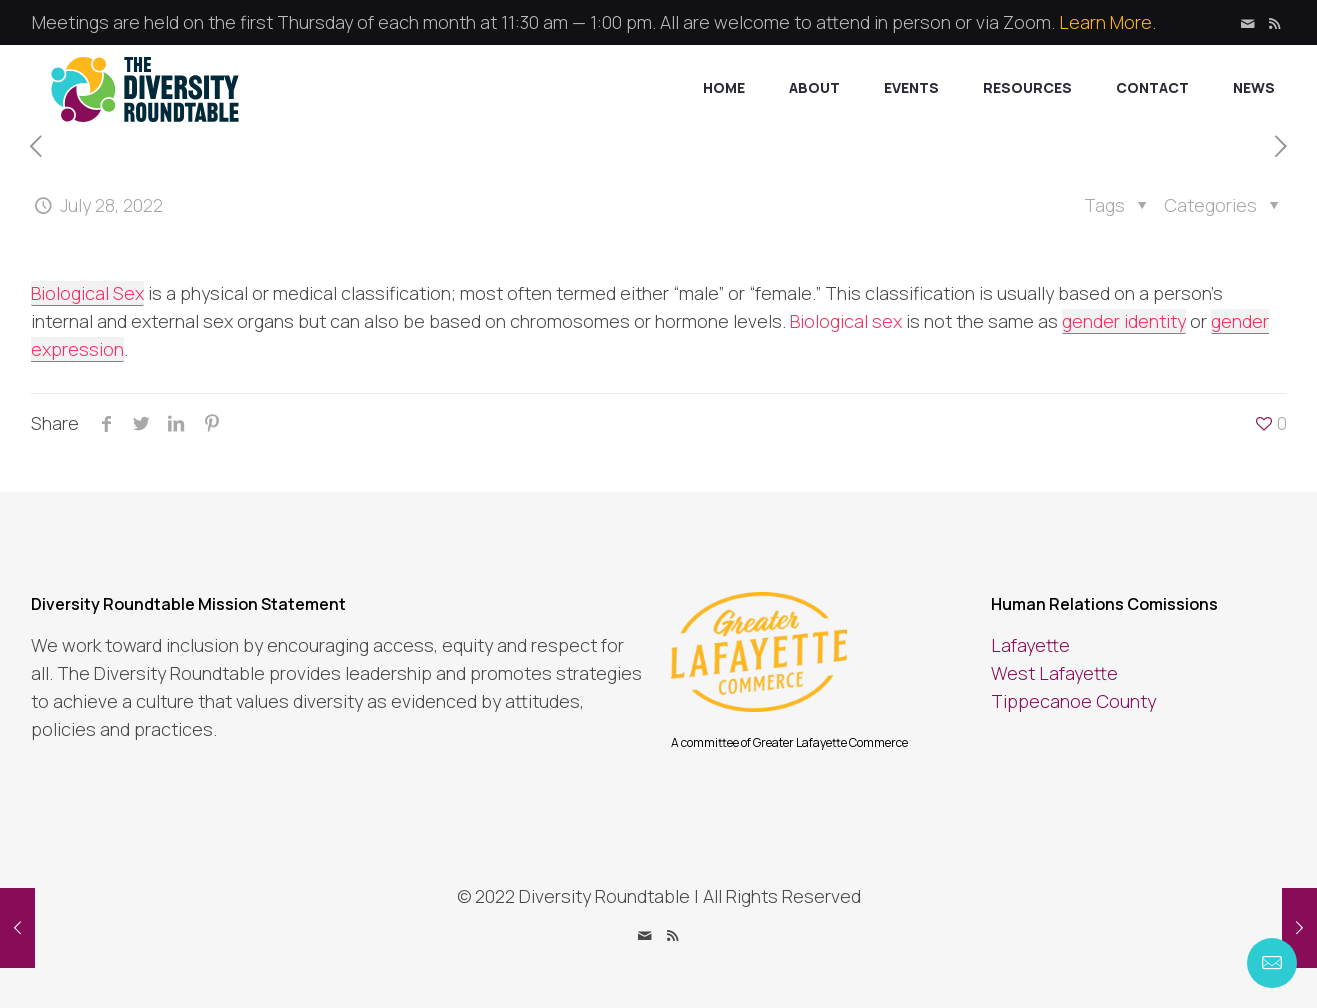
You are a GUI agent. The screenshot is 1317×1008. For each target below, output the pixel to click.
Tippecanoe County (1073, 701)
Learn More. (1107, 22)
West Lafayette (1054, 673)
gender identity (1124, 321)
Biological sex (846, 321)
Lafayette (1030, 645)
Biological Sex (87, 293)
